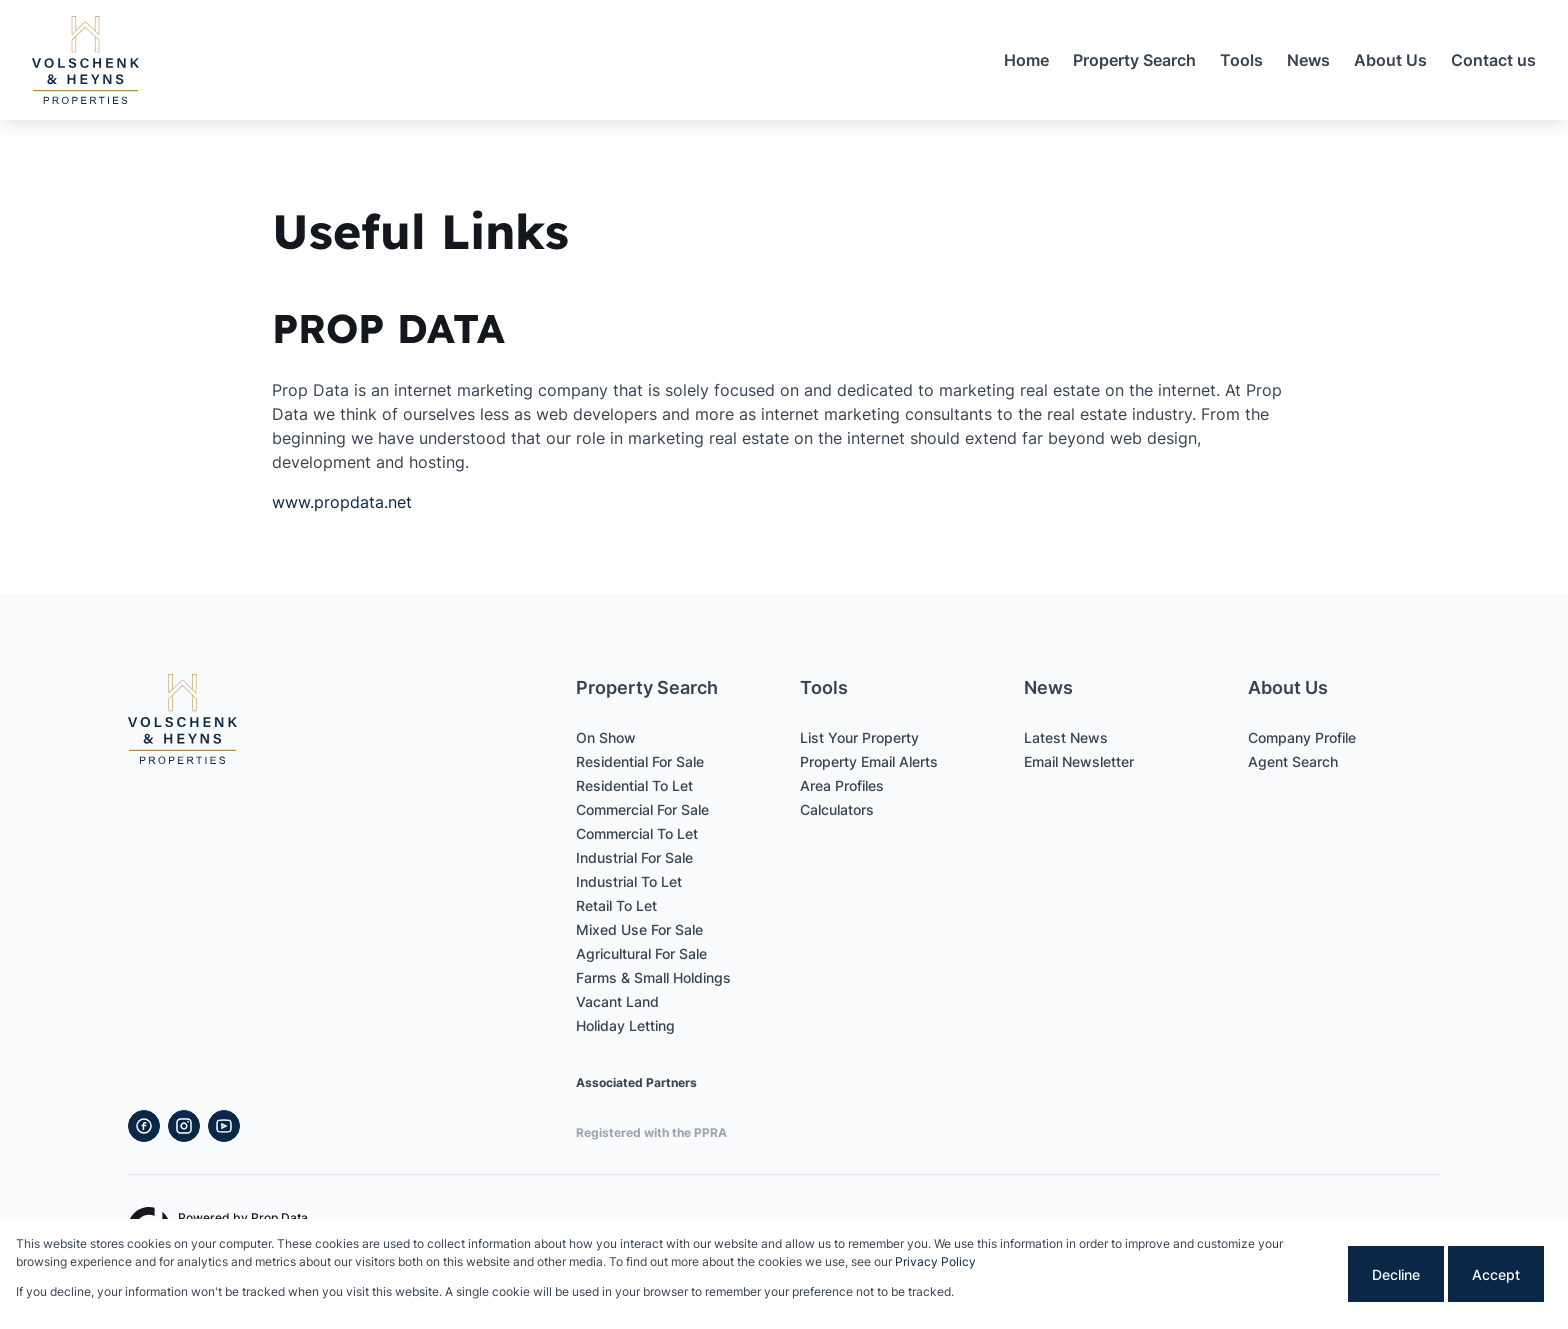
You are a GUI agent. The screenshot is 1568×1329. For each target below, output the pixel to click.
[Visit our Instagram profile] (184, 1126)
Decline (1396, 1274)
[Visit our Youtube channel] (224, 1126)
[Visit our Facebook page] (144, 1126)
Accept (1496, 1274)
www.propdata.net (342, 502)
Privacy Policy (935, 1261)
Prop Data (279, 1217)
